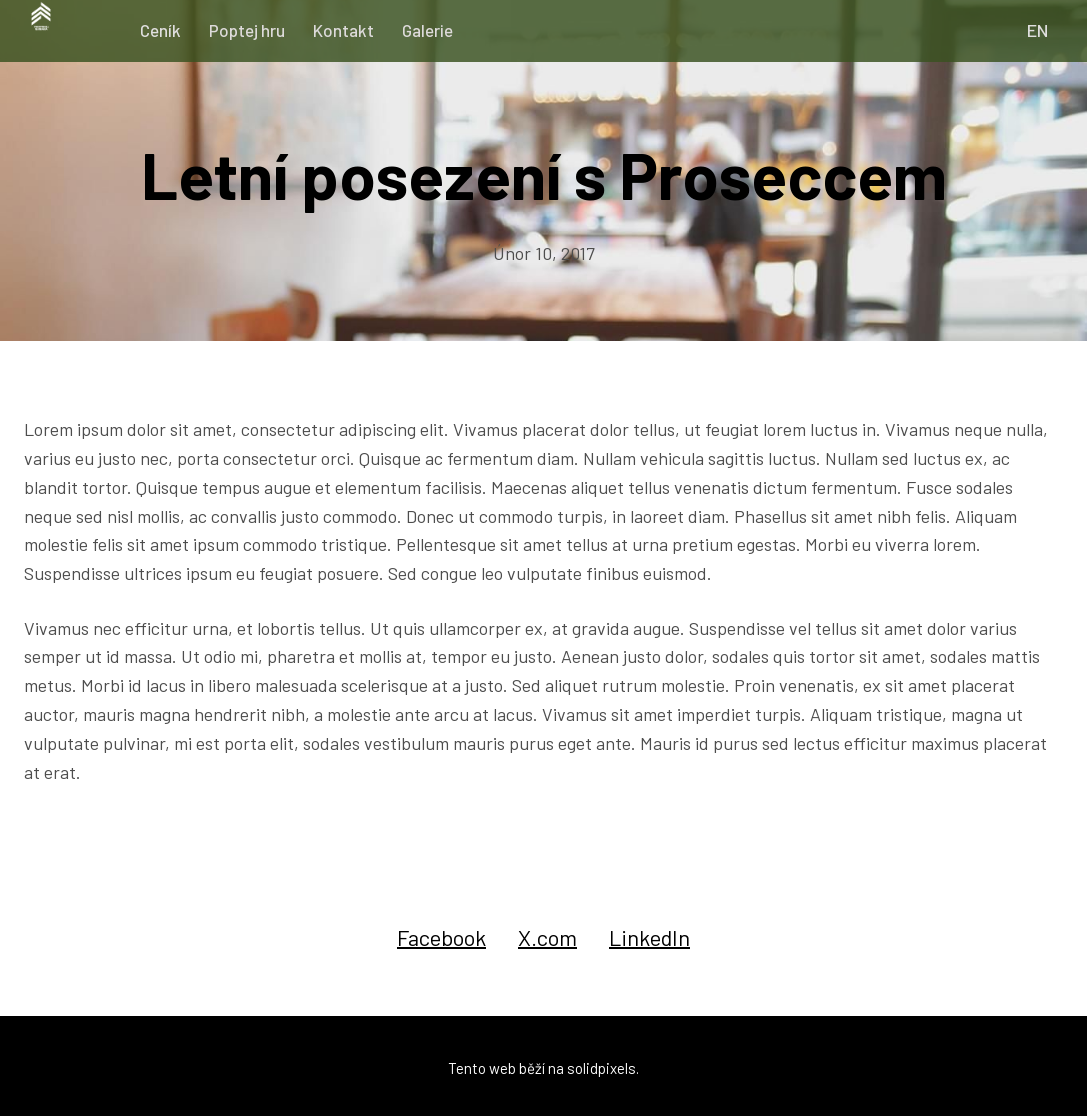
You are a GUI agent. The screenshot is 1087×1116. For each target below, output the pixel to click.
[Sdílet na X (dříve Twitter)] (547, 933)
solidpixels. (603, 1064)
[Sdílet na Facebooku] (441, 933)
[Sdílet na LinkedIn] (649, 933)
